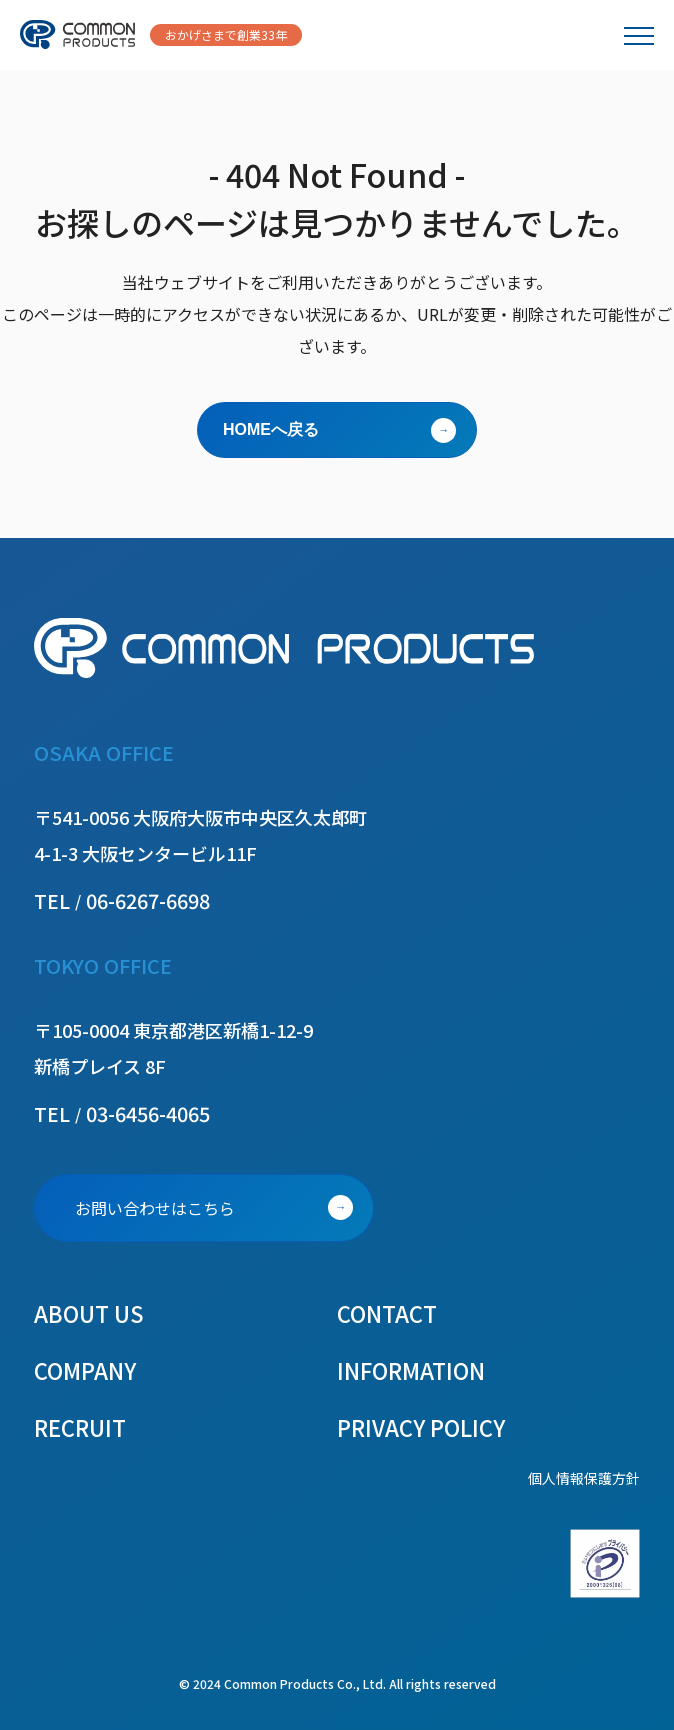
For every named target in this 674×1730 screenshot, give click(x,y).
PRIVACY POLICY (421, 1427)
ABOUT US (89, 1313)
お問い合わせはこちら (155, 1208)
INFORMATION (411, 1370)
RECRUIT (80, 1427)
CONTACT (387, 1313)
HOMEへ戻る (271, 429)
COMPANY (85, 1370)
